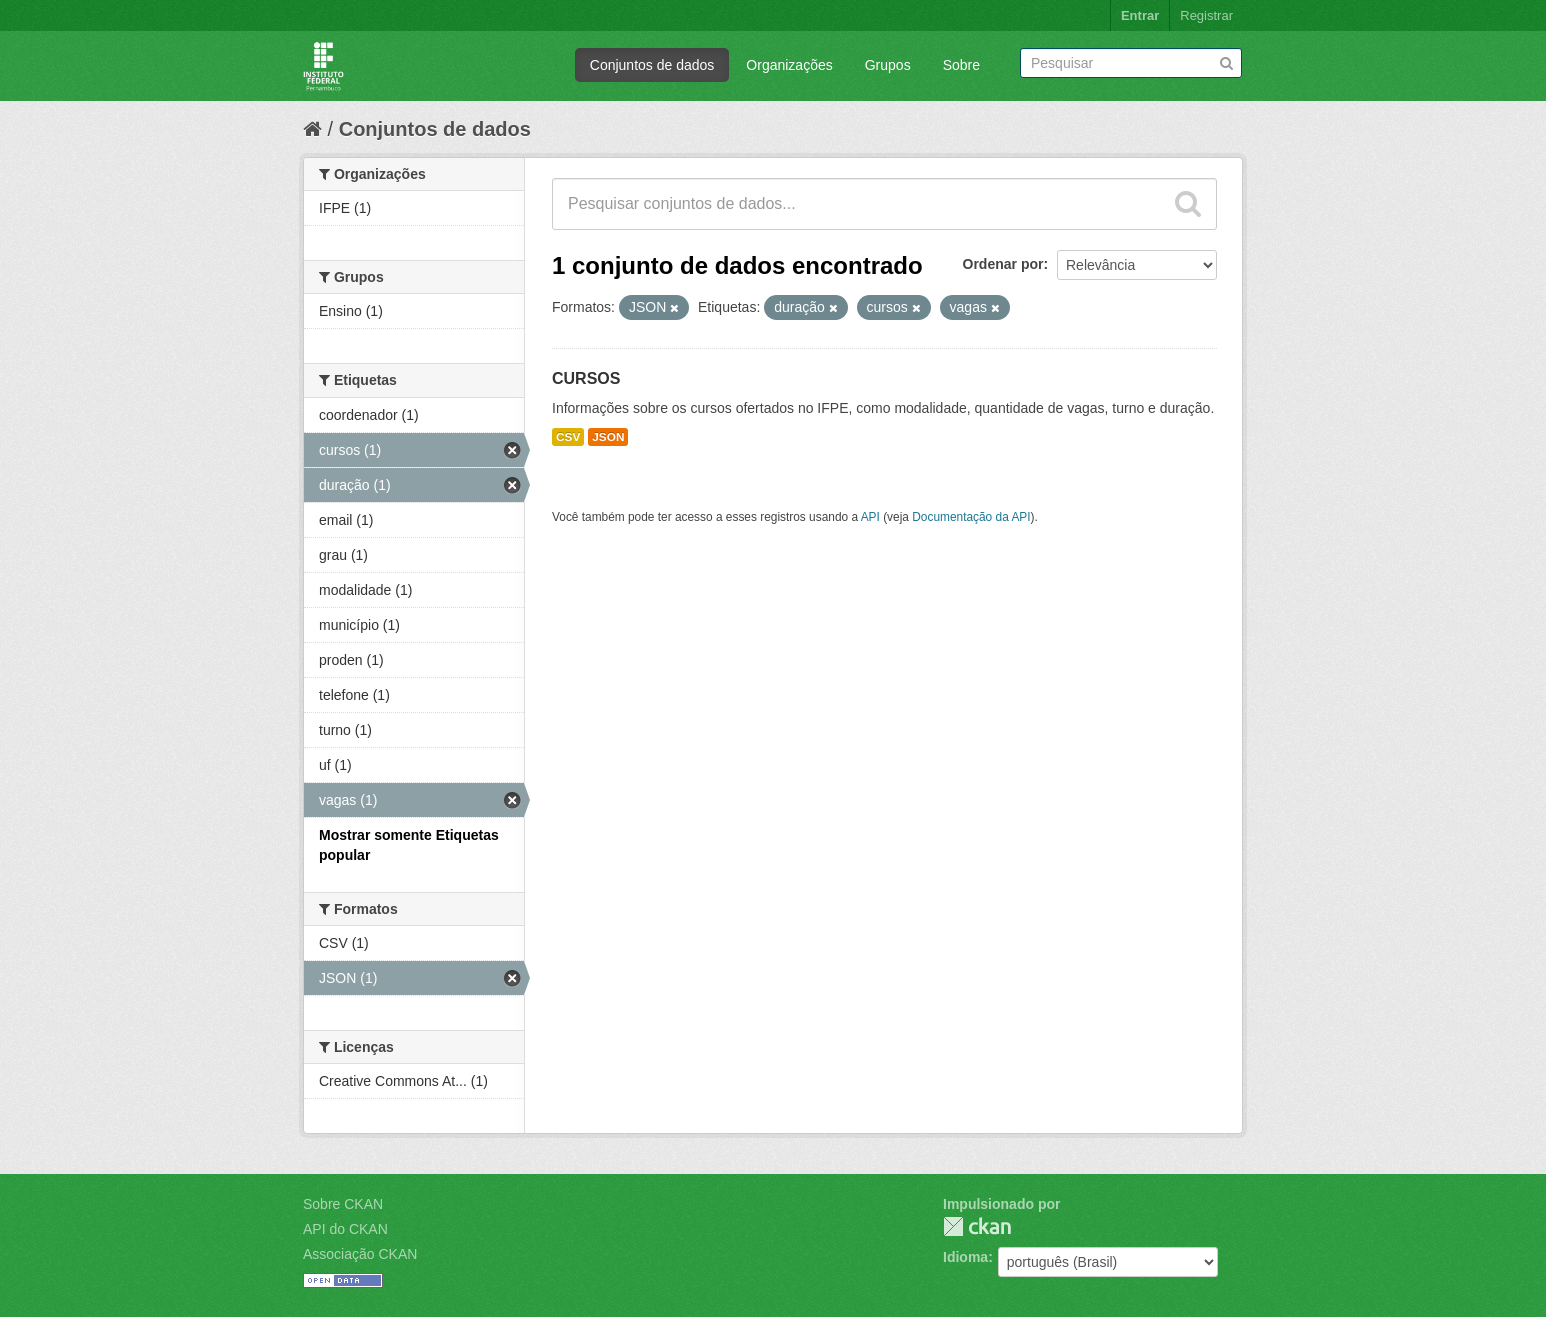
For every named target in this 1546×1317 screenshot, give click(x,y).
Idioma (965, 1257)
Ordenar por (1003, 264)
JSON (608, 437)
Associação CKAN (360, 1254)
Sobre (961, 65)
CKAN (977, 1226)
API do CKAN (345, 1229)
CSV (568, 437)
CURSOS (586, 378)
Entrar (1140, 15)
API (870, 517)
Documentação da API (971, 517)
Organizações (789, 65)
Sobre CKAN (343, 1204)
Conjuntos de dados (652, 65)
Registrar (1206, 15)
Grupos (888, 65)
